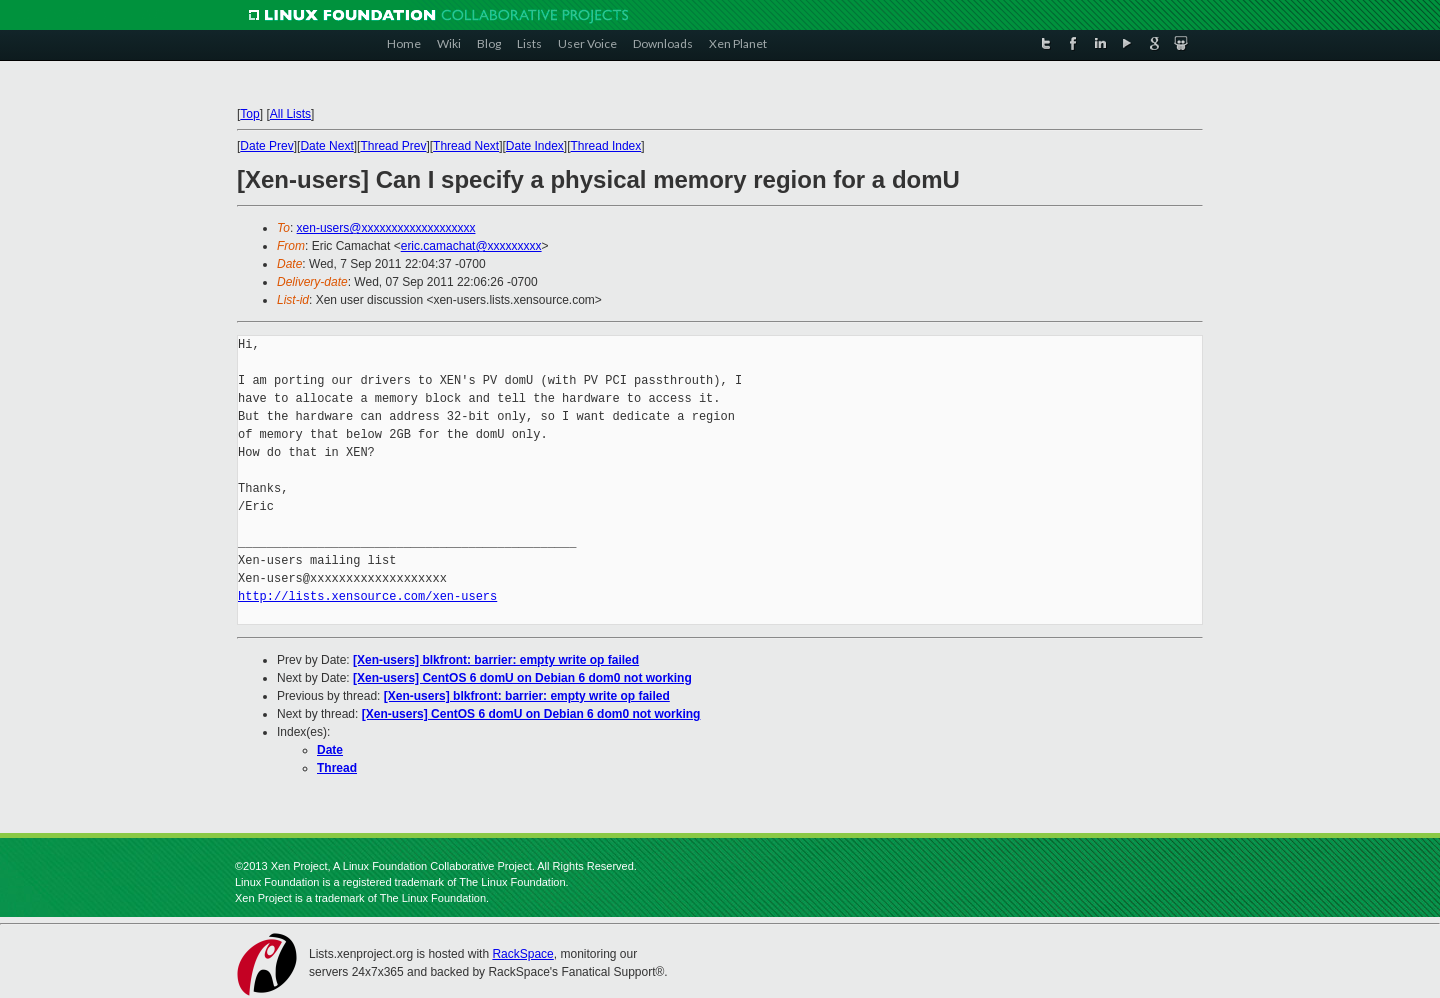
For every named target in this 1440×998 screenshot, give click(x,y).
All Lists (290, 114)
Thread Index (606, 146)
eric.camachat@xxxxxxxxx (471, 246)
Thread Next (466, 146)
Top (249, 114)
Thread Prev (393, 146)
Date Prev (266, 146)
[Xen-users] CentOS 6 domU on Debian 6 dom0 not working (522, 678)
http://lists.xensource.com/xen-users (367, 596)
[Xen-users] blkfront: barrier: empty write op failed (496, 660)
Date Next (326, 146)
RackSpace (522, 954)
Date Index (535, 146)
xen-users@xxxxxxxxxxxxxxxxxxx (386, 228)
